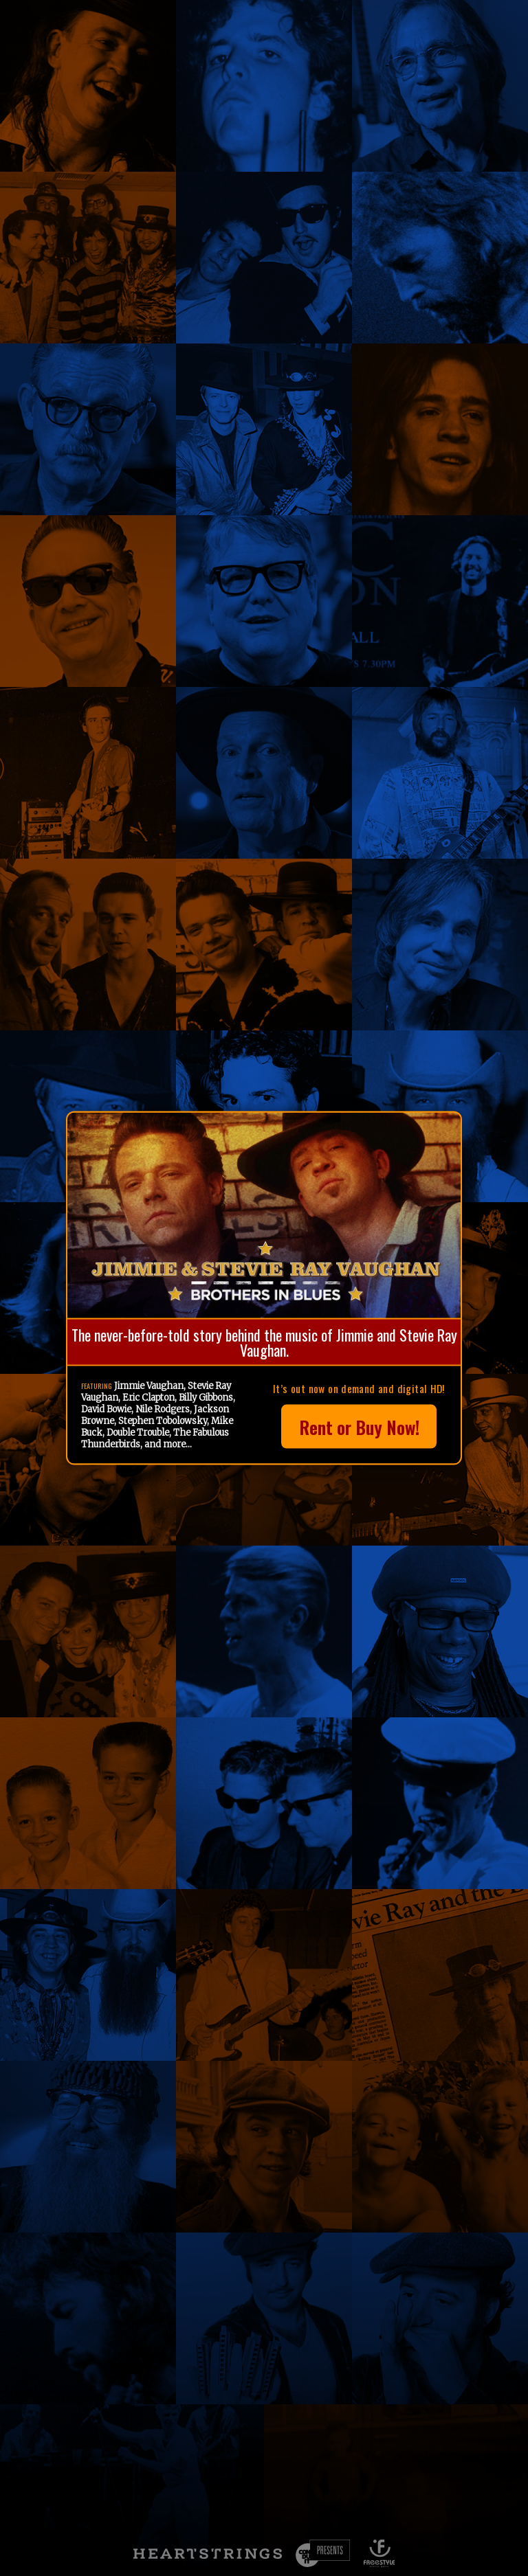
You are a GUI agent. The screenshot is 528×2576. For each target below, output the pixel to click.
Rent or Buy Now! (359, 1426)
